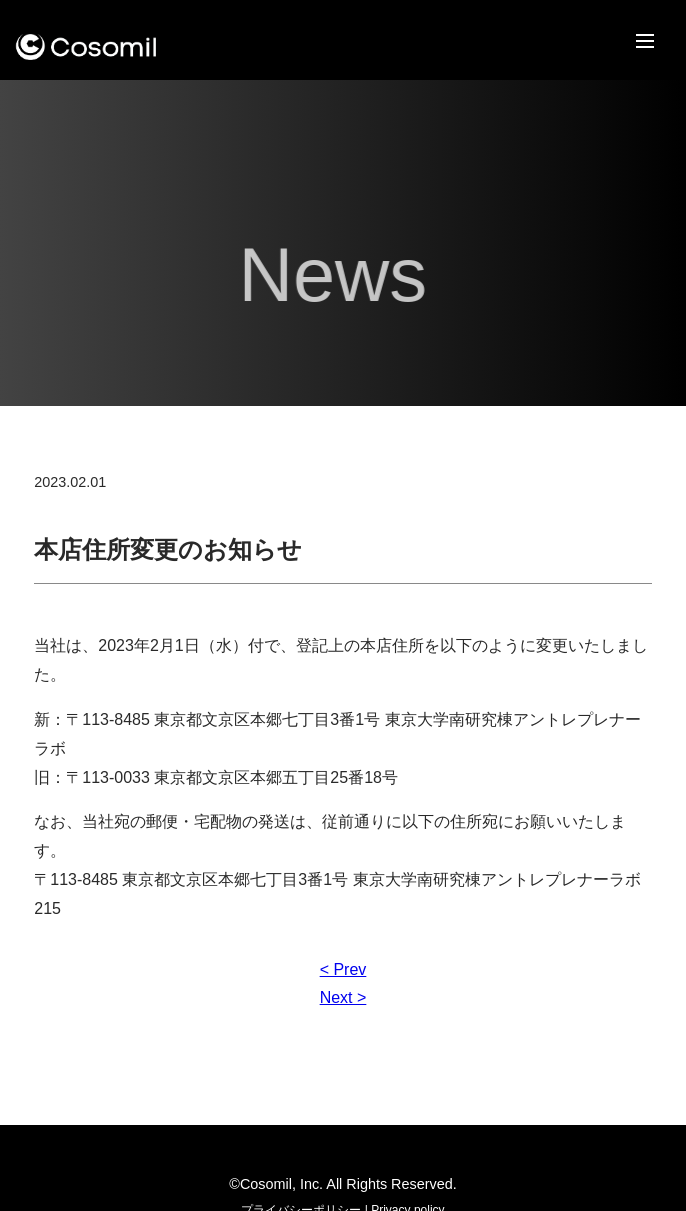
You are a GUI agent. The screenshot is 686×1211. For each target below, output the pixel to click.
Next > (343, 997)
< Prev (343, 969)
